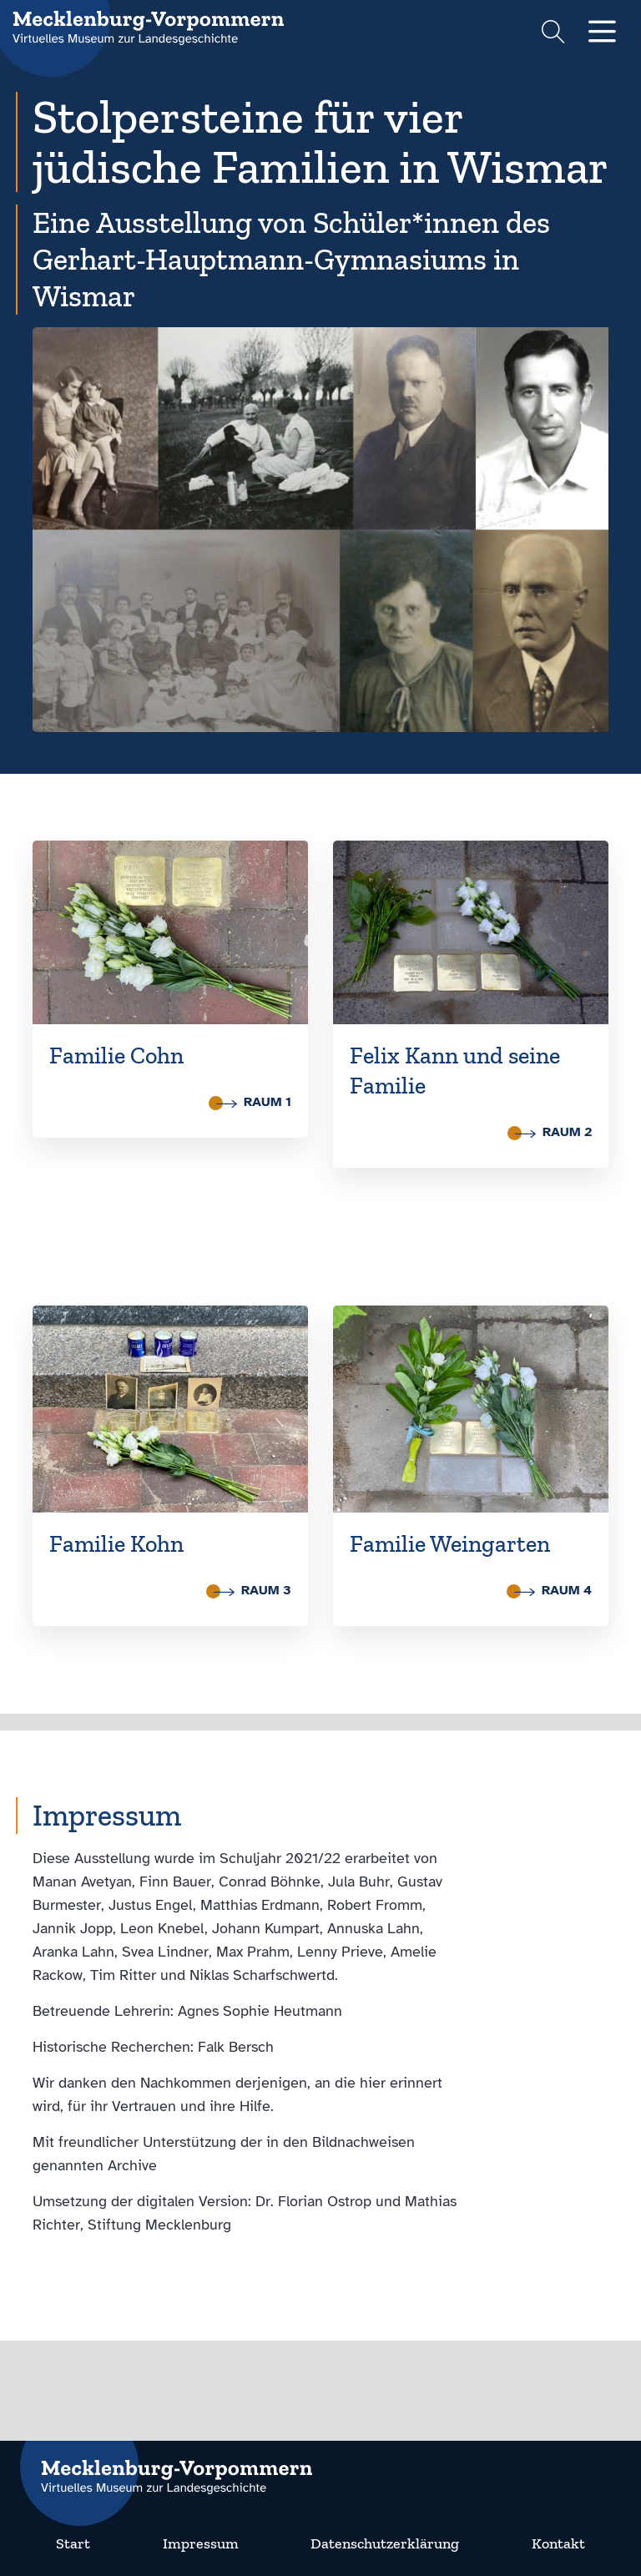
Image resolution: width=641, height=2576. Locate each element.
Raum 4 (553, 1590)
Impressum (201, 2543)
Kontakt (558, 2543)
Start (73, 2543)
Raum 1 (253, 1102)
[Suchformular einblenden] (553, 34)
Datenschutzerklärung (384, 2543)
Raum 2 (553, 1132)
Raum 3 (252, 1590)
